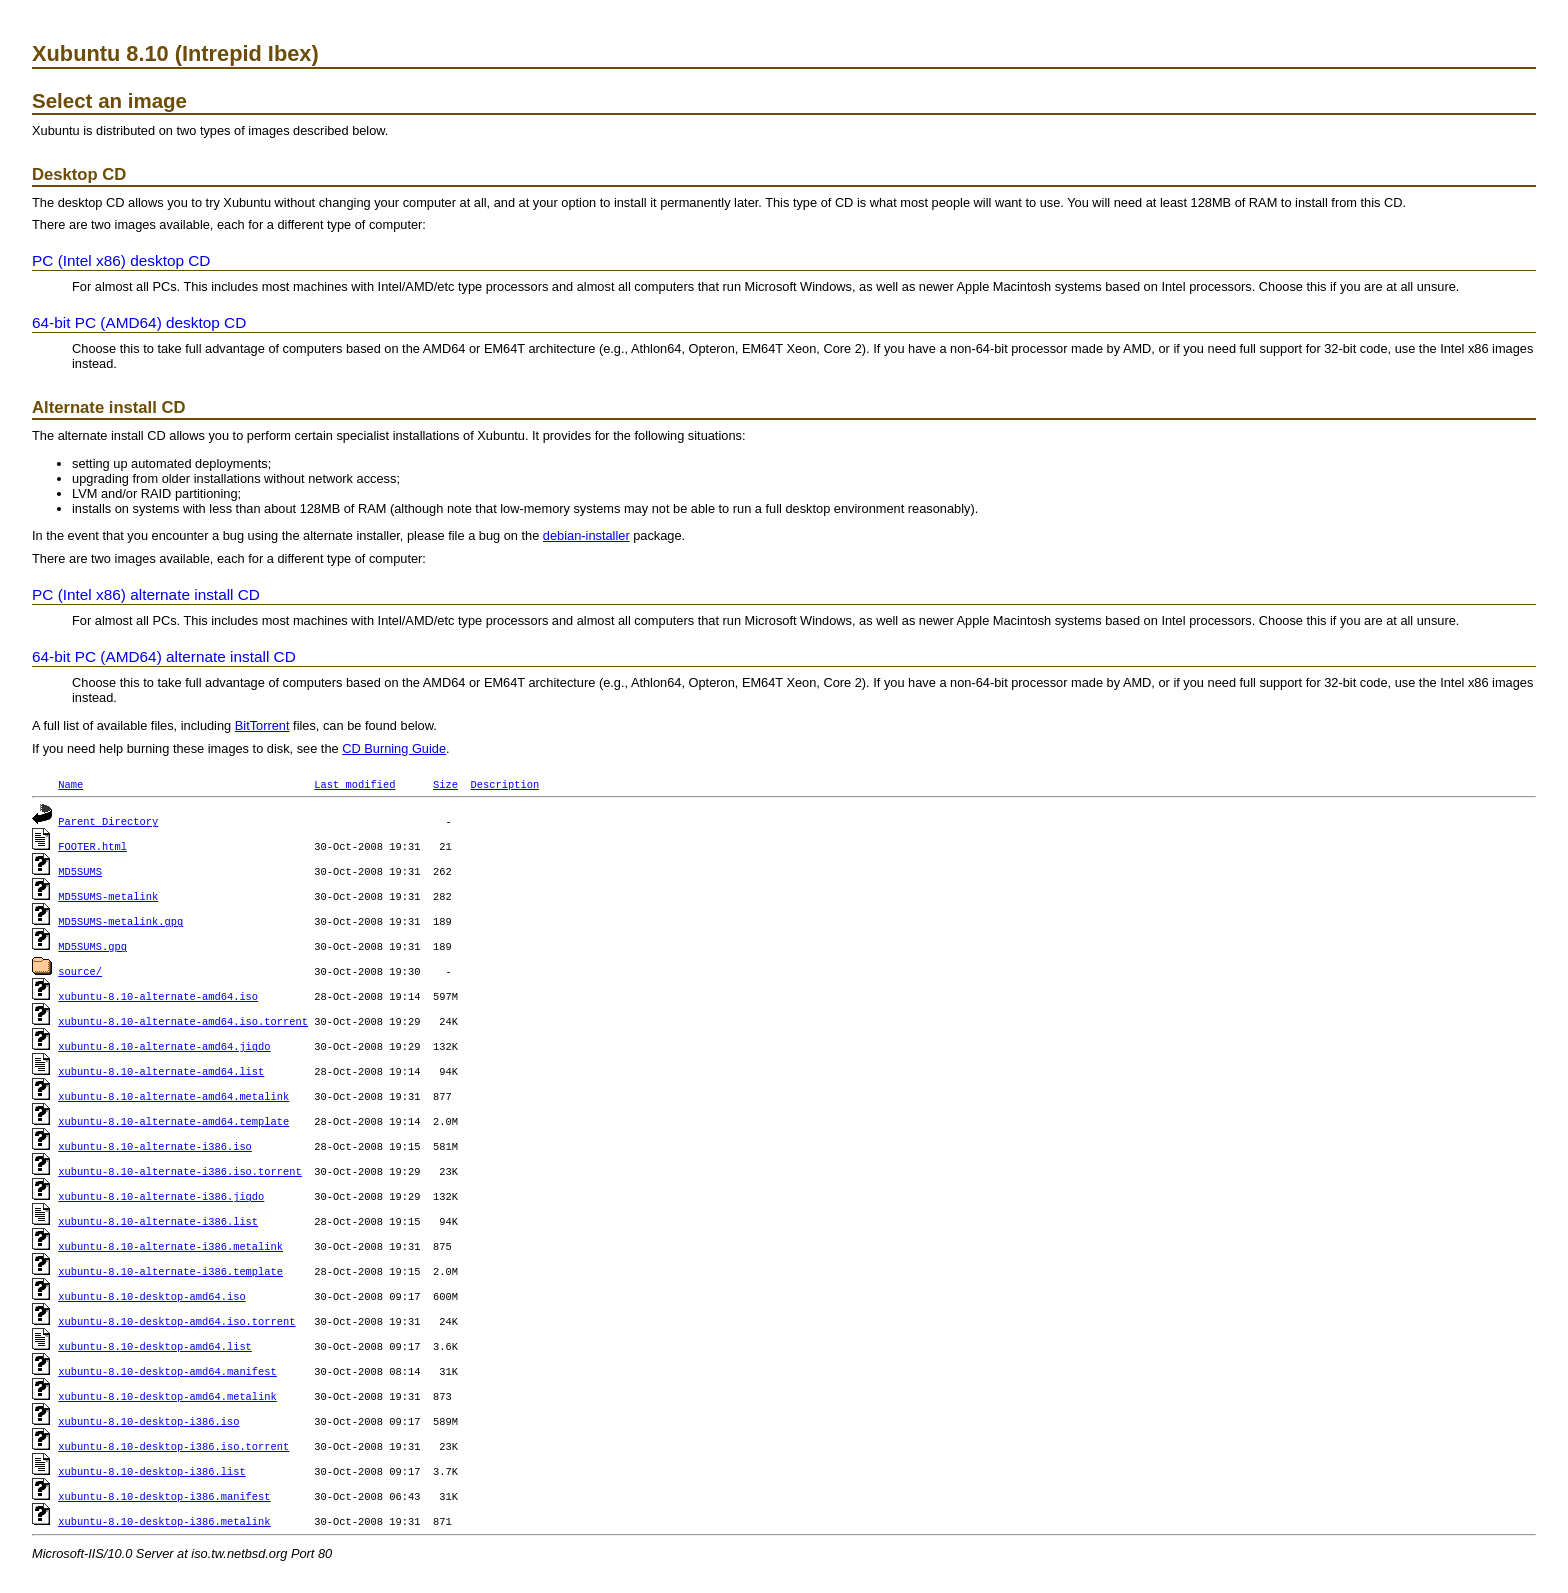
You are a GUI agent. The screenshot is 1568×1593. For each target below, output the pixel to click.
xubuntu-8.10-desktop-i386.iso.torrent (173, 1446)
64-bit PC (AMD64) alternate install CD (164, 656)
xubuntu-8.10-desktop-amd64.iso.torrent (176, 1321)
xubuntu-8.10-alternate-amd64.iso (158, 996)
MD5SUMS (80, 871)
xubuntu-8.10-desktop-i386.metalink (164, 1521)
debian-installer (586, 535)
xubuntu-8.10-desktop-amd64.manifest (167, 1371)
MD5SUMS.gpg (92, 946)
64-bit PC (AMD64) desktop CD (139, 322)
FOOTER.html (92, 846)
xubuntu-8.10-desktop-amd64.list (155, 1346)
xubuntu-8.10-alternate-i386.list (158, 1221)
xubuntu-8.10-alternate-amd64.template (173, 1121)
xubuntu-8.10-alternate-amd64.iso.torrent (183, 1021)
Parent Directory (108, 821)
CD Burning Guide (394, 748)
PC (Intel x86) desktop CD (121, 260)
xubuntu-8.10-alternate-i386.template (170, 1271)
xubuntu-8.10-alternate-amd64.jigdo (164, 1046)
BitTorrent (262, 725)
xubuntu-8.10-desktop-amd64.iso (151, 1296)
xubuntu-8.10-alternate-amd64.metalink (173, 1096)
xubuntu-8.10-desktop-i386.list (151, 1471)
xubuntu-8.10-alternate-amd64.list (161, 1071)
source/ (80, 971)
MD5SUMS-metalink (108, 896)
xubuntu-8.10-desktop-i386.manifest (164, 1496)
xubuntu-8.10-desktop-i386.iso (148, 1421)
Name (70, 784)
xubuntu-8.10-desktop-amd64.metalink (167, 1396)
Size (445, 784)
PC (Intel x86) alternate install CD (146, 594)
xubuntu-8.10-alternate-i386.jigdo (161, 1196)
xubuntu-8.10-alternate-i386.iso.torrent (180, 1171)
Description (504, 784)
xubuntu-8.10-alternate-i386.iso (155, 1146)
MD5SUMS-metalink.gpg (120, 921)
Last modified (354, 784)
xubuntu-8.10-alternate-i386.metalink (170, 1246)
